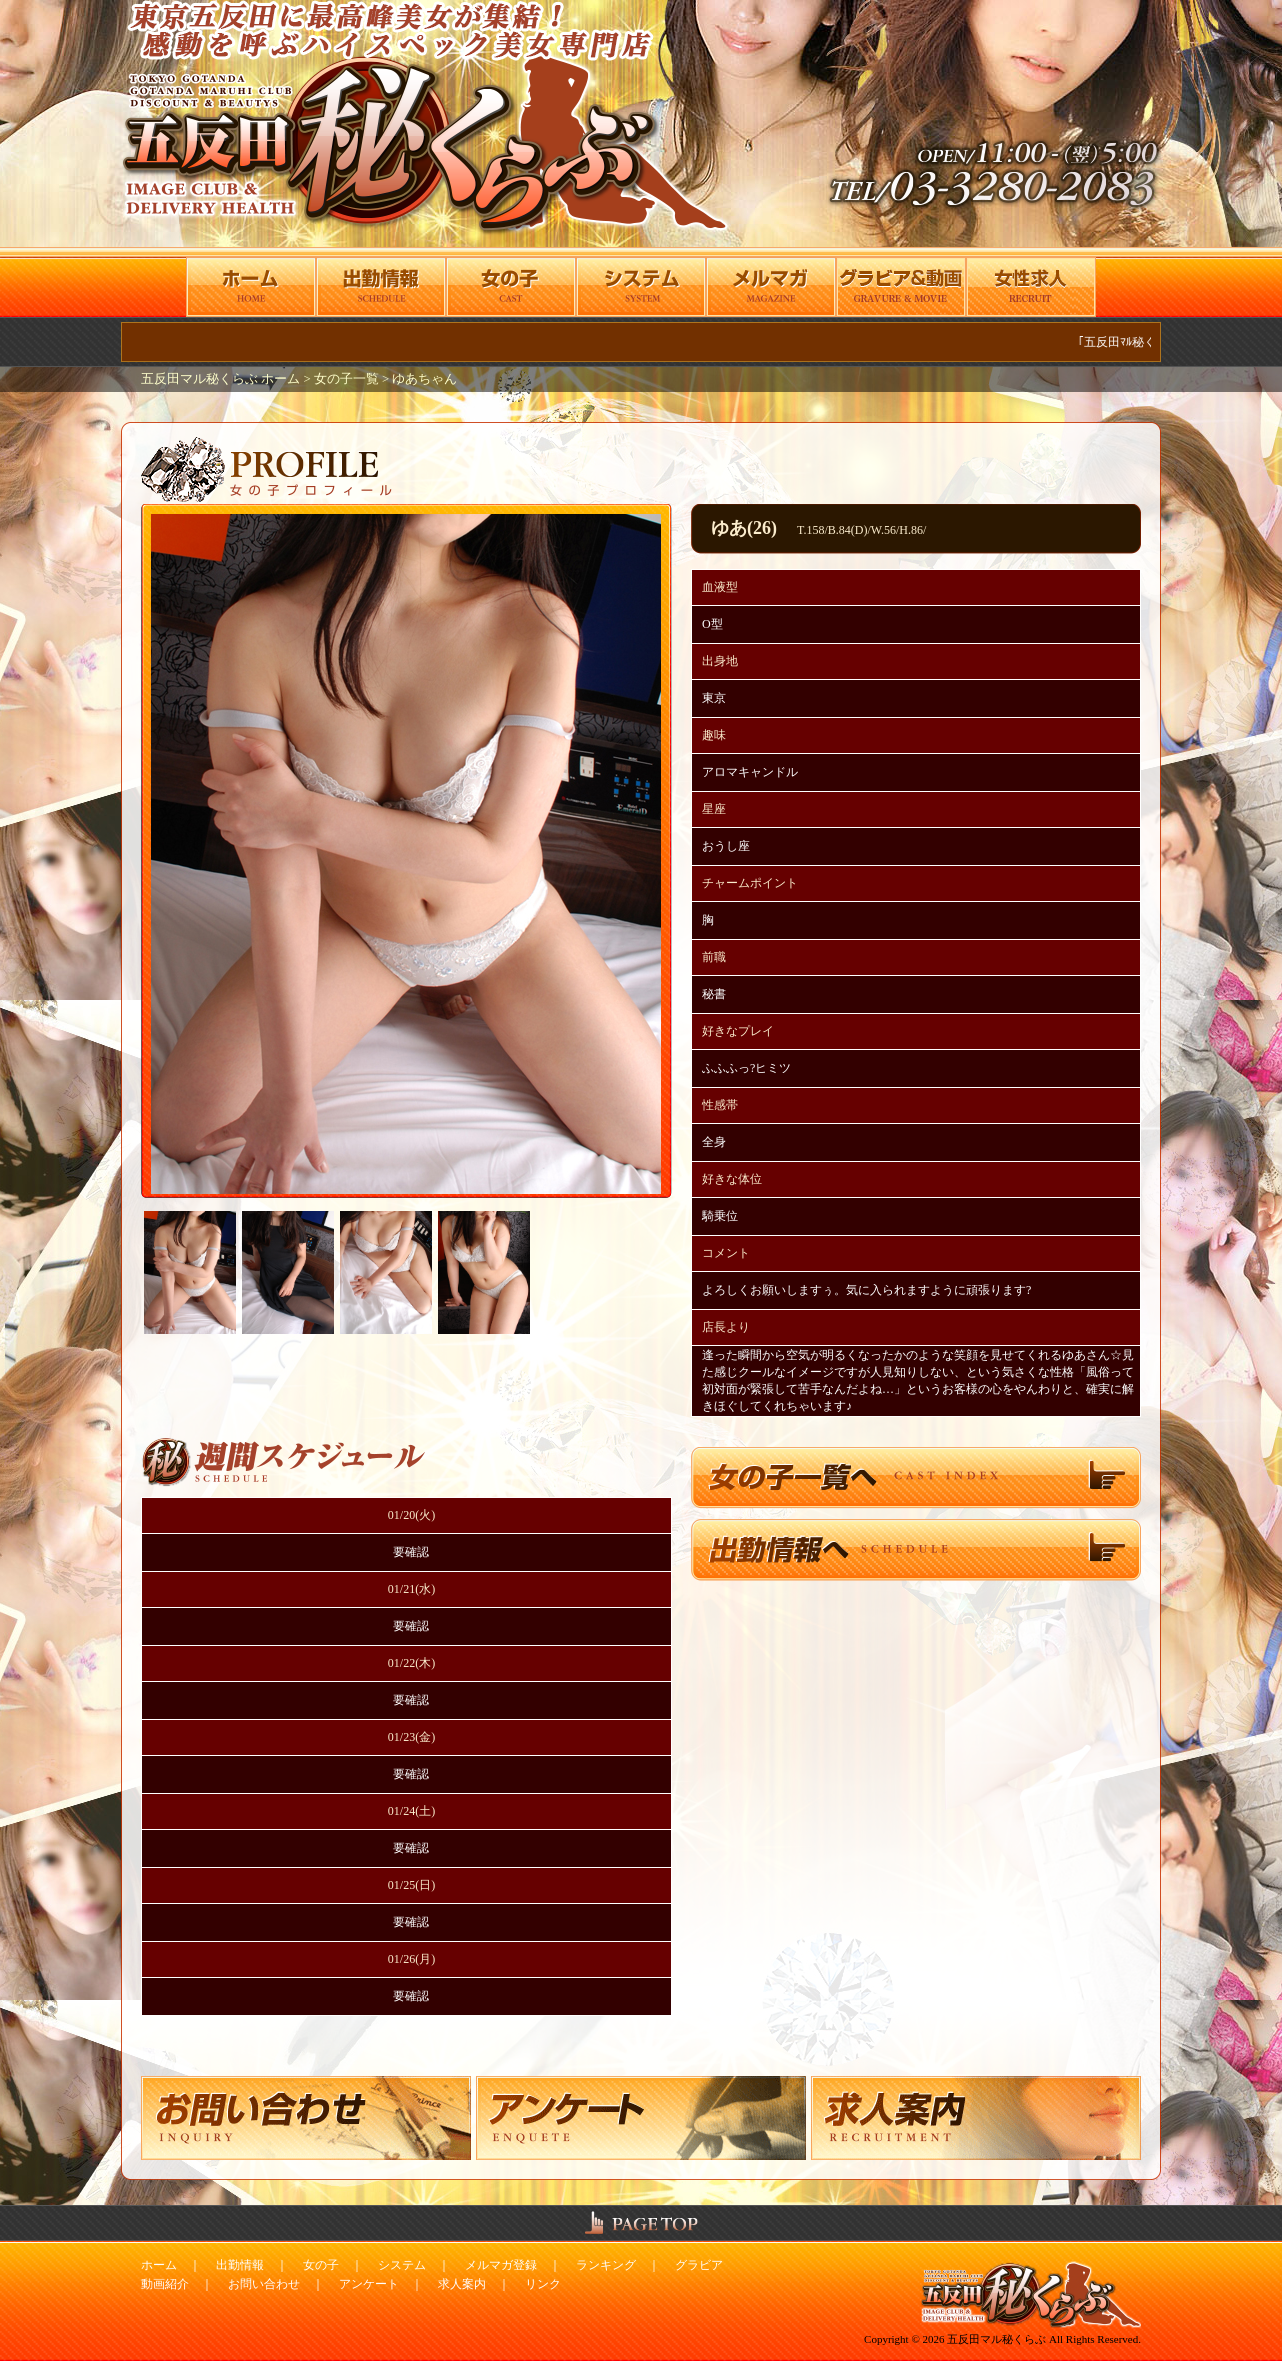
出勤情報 (240, 2265)
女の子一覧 (346, 379)
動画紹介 (165, 2284)
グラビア (699, 2265)
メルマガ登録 (501, 2265)
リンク (543, 2284)
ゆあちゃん (424, 379)
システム (402, 2265)
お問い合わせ (264, 2284)
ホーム (159, 2265)
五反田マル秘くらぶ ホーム (222, 379)
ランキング (606, 2265)
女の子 (321, 2265)
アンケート (369, 2284)
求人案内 (462, 2284)
